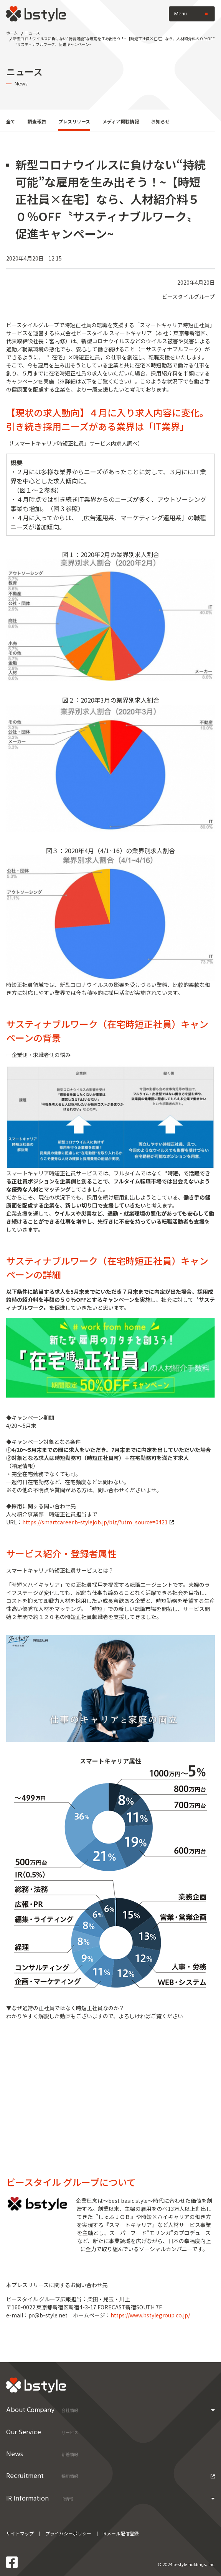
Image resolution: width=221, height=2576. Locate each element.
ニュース (32, 33)
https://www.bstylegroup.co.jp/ (150, 2315)
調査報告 (37, 121)
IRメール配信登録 (120, 2533)
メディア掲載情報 (120, 121)
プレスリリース (74, 121)
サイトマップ (20, 2533)
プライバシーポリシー (68, 2533)
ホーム (12, 33)
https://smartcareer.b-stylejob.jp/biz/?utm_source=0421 (98, 1522)
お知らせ (160, 121)
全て (10, 121)
